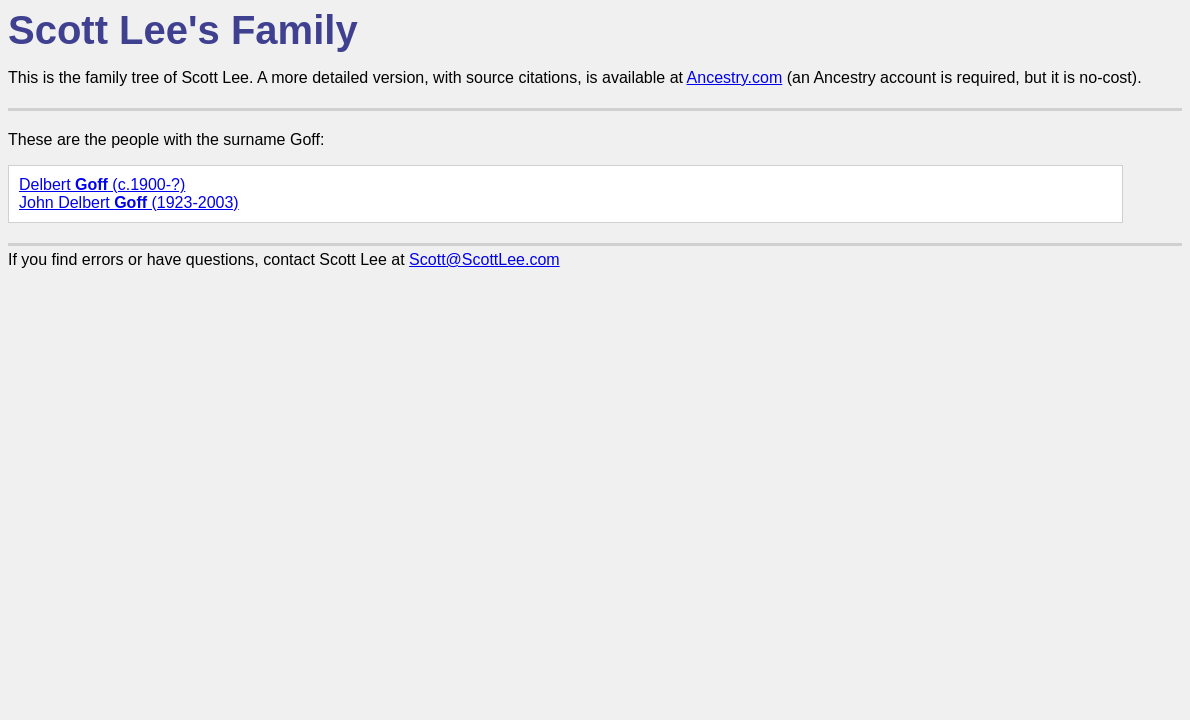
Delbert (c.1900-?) (102, 184)
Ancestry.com (735, 77)
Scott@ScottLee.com (484, 259)
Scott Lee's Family (183, 30)
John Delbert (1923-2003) (129, 202)
